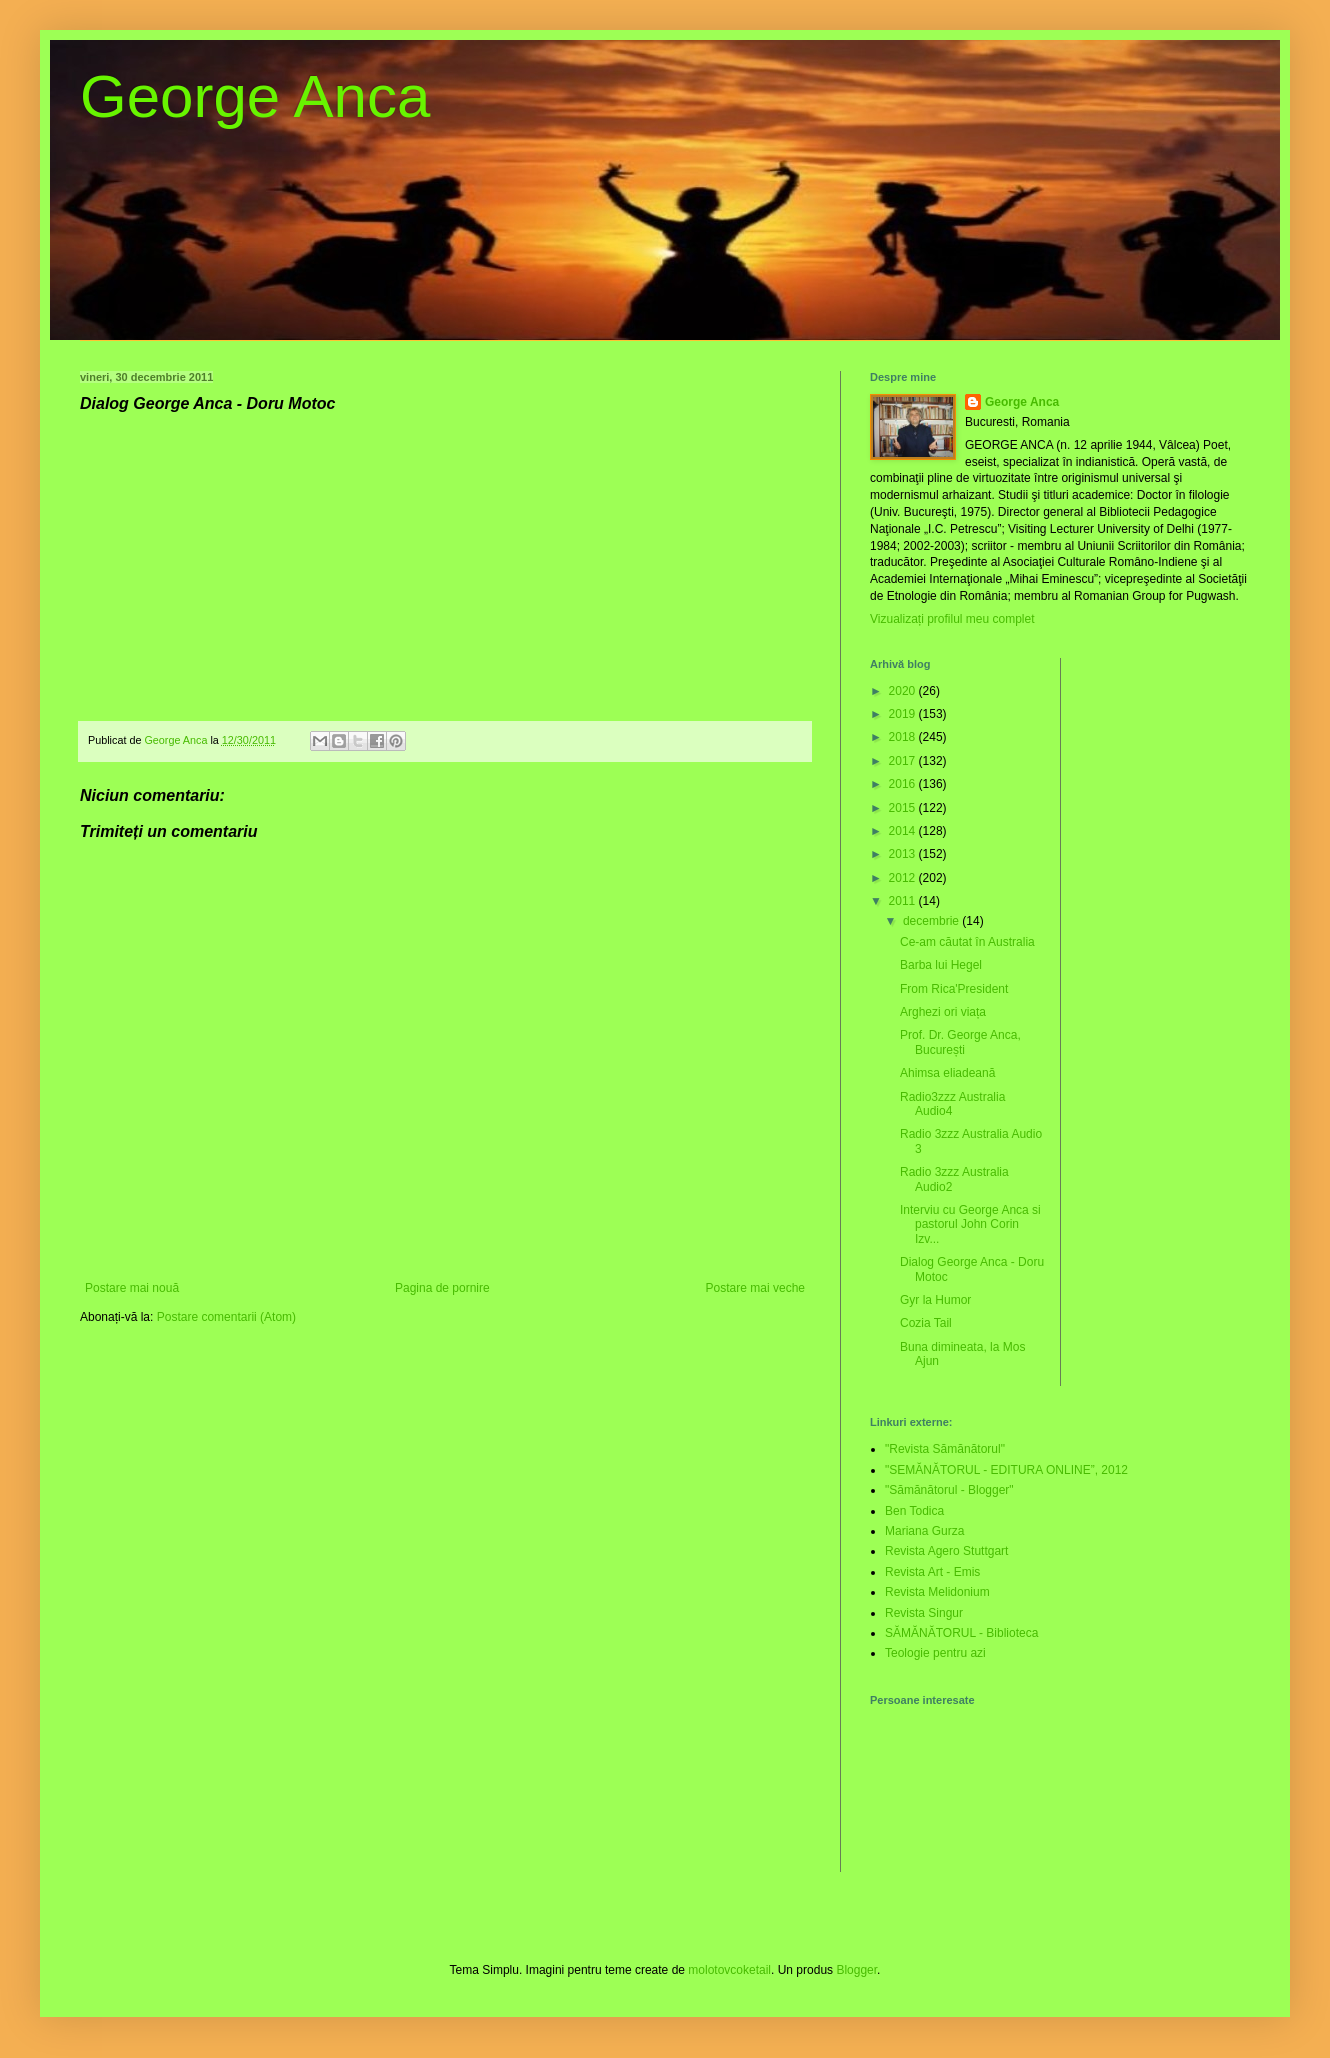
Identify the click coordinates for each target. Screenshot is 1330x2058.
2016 (904, 784)
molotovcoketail (729, 1970)
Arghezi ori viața (943, 1012)
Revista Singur (924, 1613)
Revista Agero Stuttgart (946, 1551)
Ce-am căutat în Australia (967, 942)
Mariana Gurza (924, 1531)
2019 (904, 714)
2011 (904, 901)
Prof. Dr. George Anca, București (960, 1042)
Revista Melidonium (937, 1592)
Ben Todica (914, 1511)
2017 (904, 761)
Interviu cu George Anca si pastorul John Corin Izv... (970, 1224)
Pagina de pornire (442, 1288)
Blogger (856, 1970)
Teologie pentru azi (935, 1653)
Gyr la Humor (935, 1300)
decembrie (932, 921)
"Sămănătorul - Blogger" (949, 1490)
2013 (904, 854)
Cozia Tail (926, 1323)
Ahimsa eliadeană (947, 1073)
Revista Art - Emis (932, 1572)
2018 (904, 737)
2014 (904, 831)
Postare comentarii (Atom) (226, 1317)
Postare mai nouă (132, 1288)
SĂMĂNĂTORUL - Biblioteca (961, 1633)
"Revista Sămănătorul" (945, 1449)
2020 (904, 691)
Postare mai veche (755, 1288)
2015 (904, 808)
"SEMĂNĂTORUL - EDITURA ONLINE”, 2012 (1006, 1470)
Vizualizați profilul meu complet (952, 619)
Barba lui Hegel (941, 965)
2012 (904, 878)
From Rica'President (954, 989)
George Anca (255, 96)
